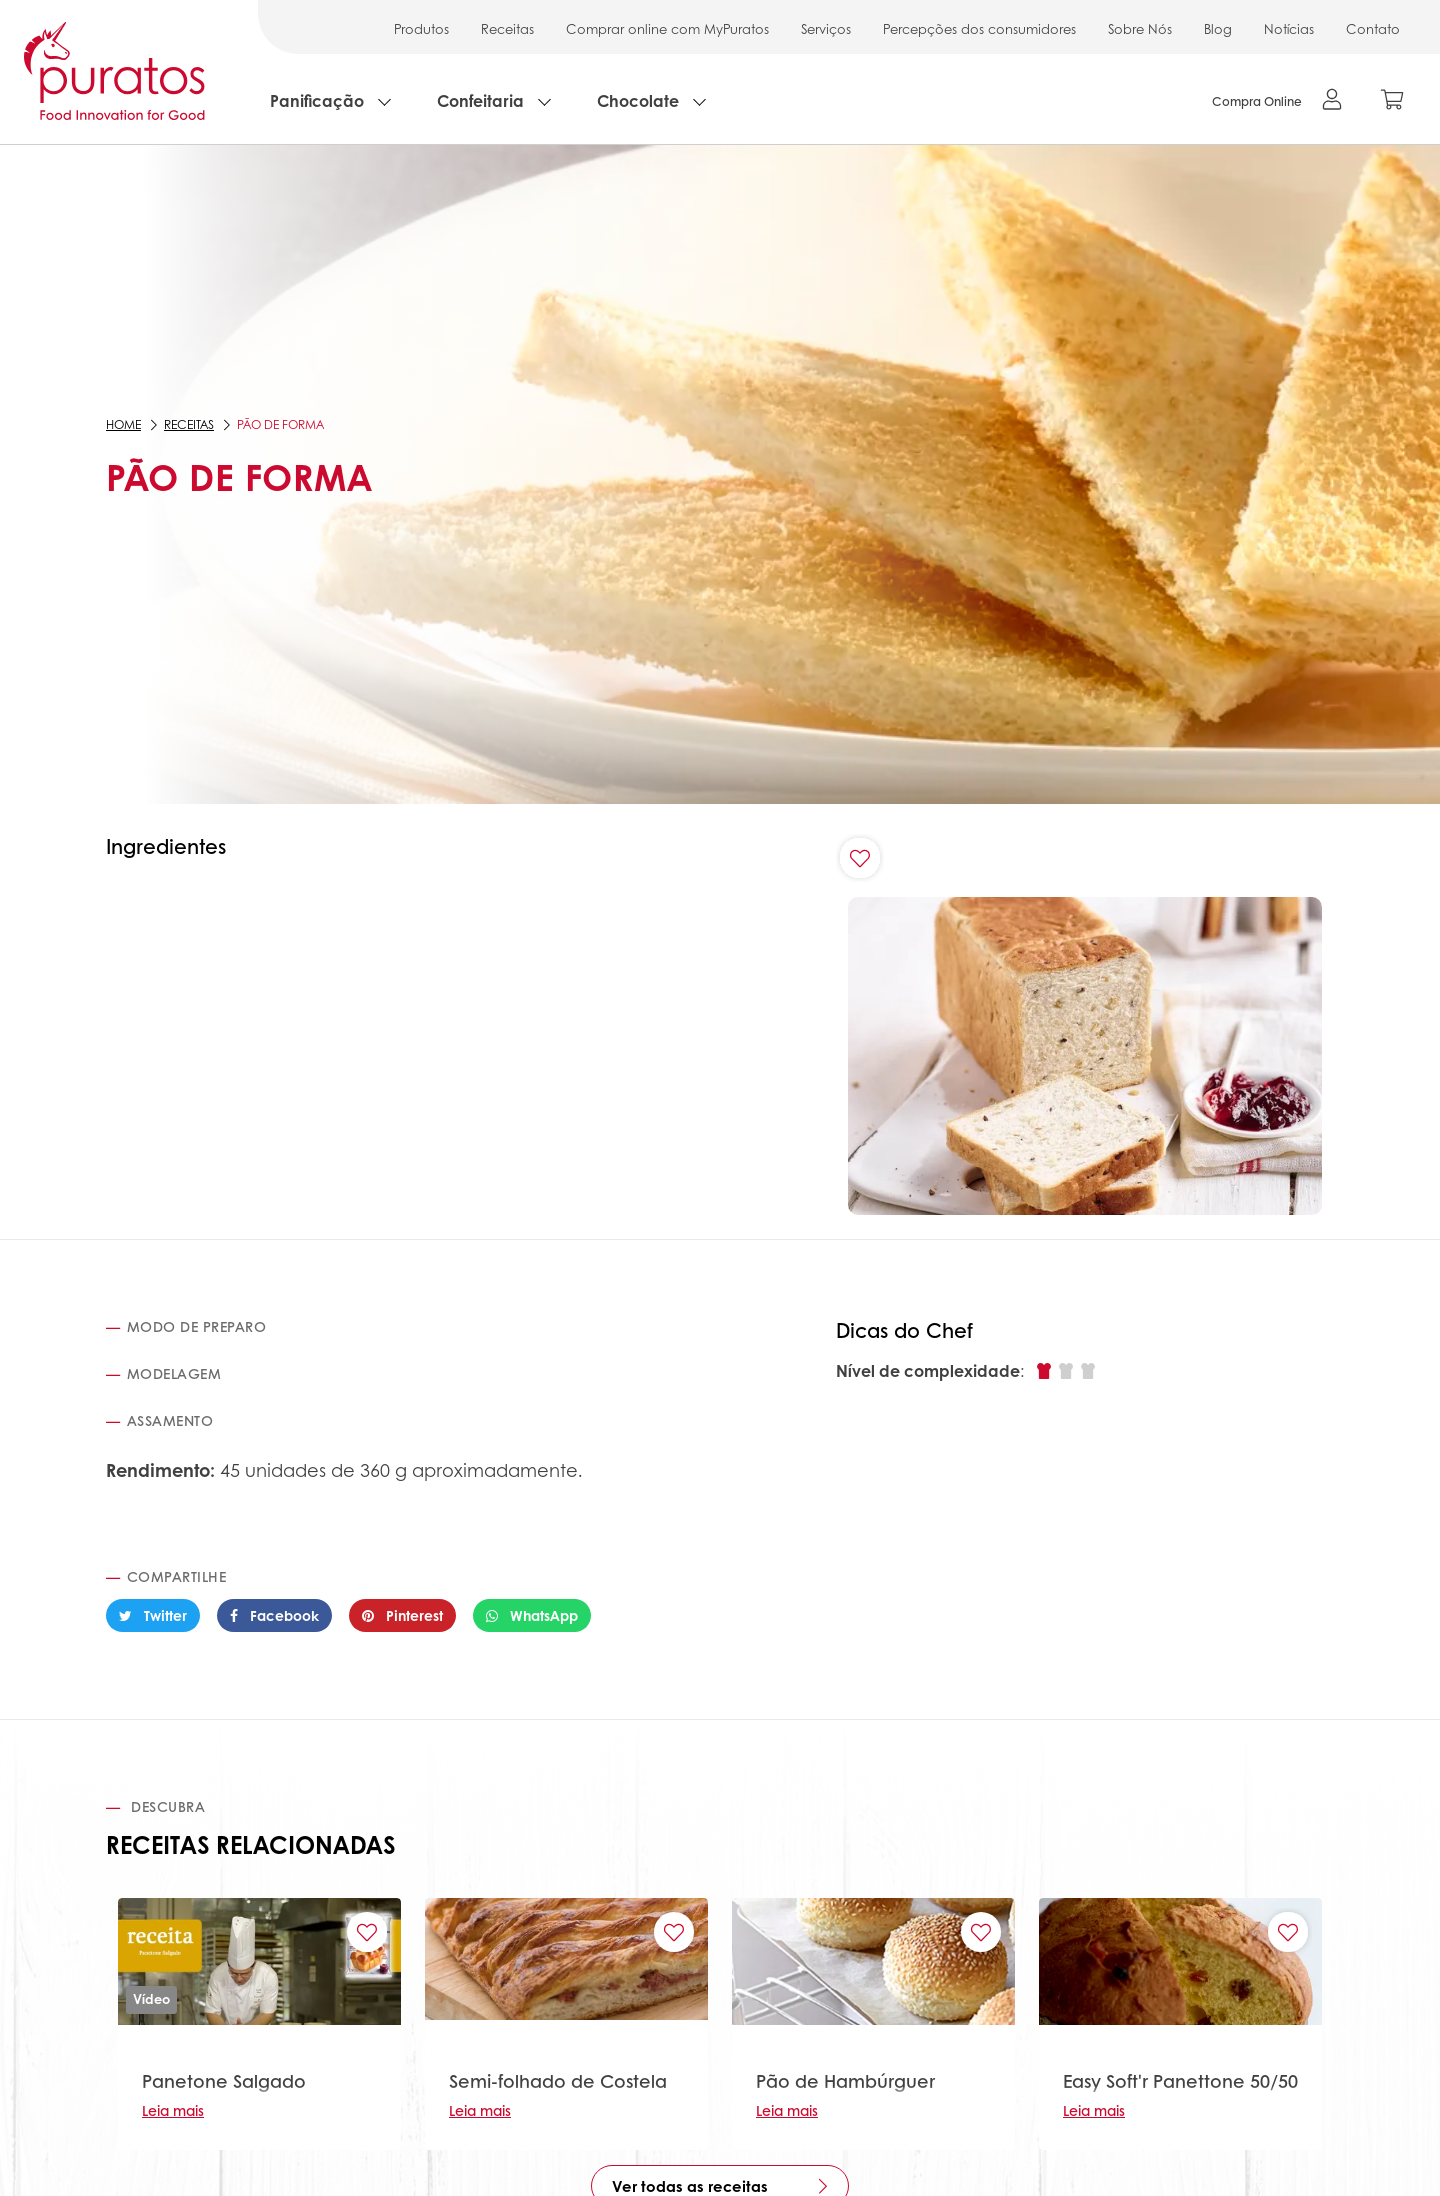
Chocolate (638, 100)
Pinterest (402, 1615)
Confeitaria (480, 100)
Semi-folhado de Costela (558, 2081)
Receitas (507, 28)
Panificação (317, 100)
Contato (1373, 28)
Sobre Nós (1140, 28)
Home (123, 424)
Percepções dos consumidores (979, 28)
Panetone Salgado (224, 2081)
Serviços (826, 28)
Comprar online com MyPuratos (667, 28)
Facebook (274, 1615)
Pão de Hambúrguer (845, 2081)
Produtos (421, 28)
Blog (1218, 28)
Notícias (1289, 28)
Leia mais (173, 2110)
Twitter (153, 1615)
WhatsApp (532, 1615)
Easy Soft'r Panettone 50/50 (1180, 2081)
